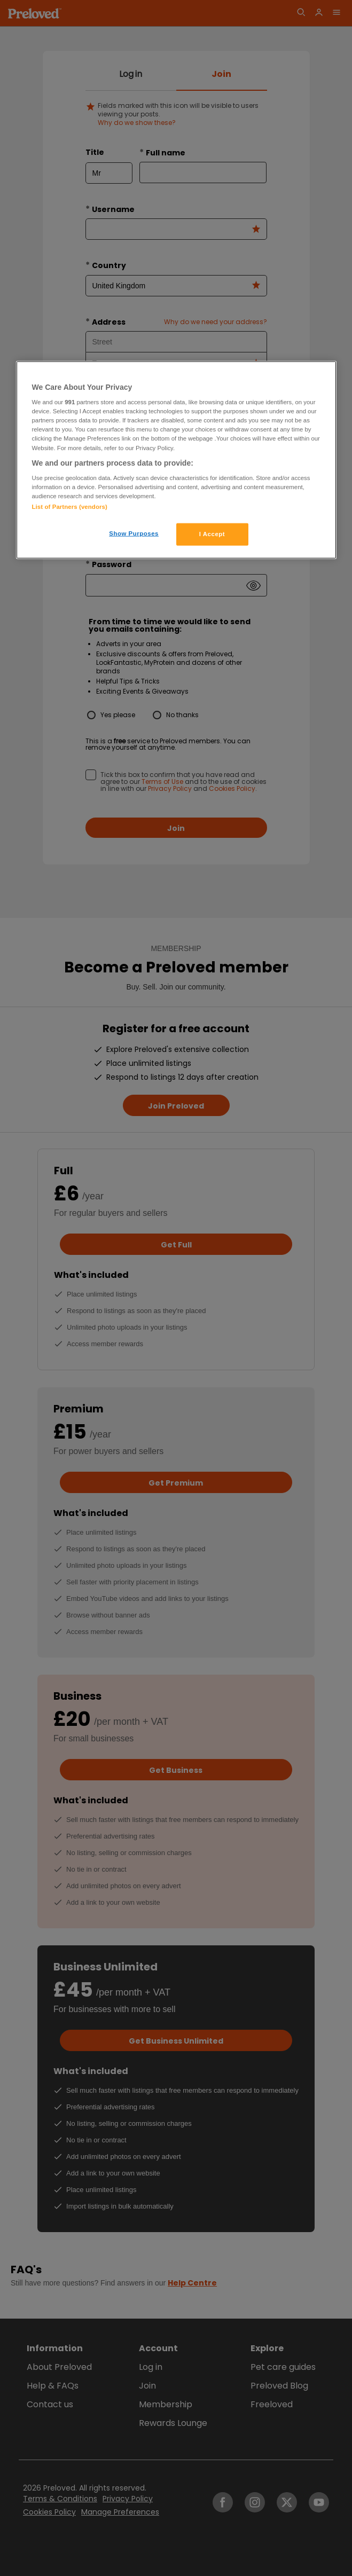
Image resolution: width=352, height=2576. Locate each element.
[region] (176, 459)
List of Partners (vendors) (69, 507)
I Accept (212, 534)
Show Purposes (134, 533)
